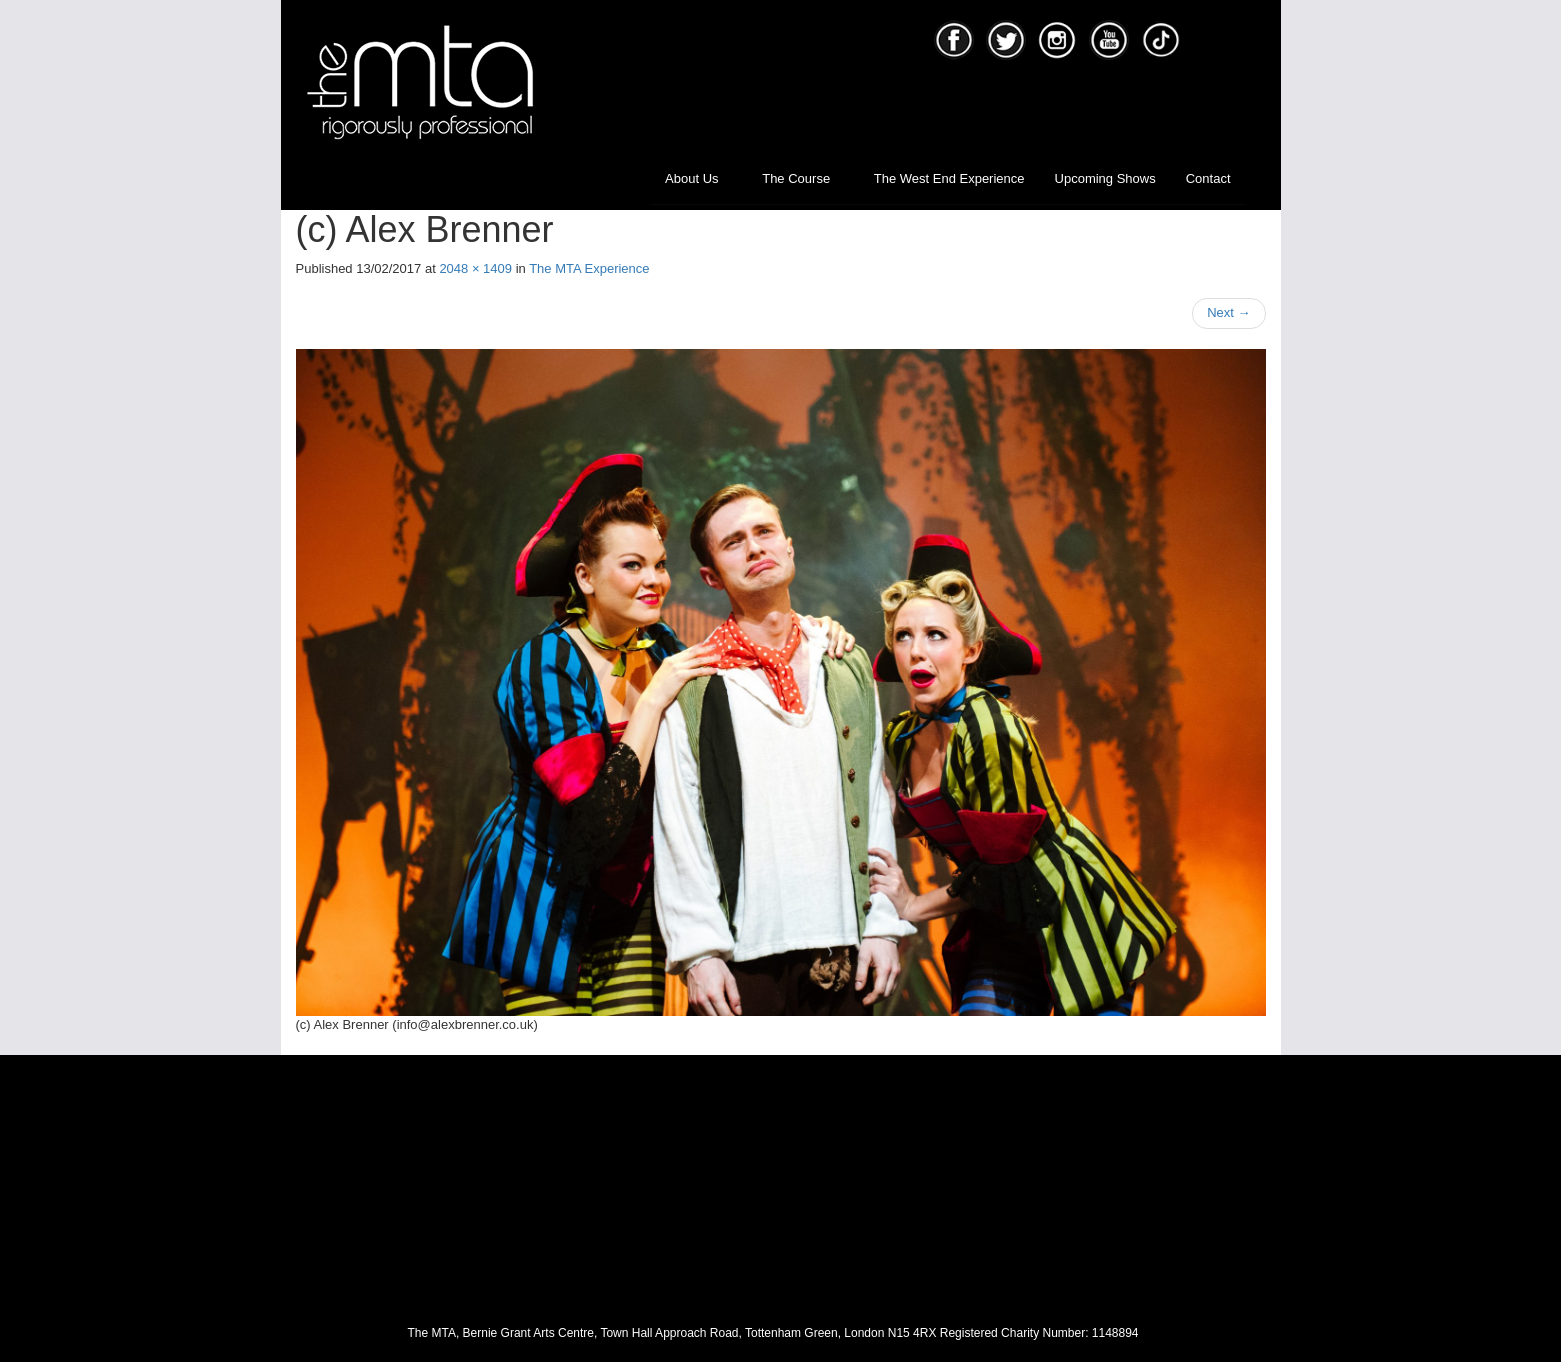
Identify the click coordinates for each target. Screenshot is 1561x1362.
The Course (803, 178)
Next (1228, 312)
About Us (698, 178)
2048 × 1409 (475, 268)
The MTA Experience (589, 268)
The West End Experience (949, 178)
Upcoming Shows (1105, 178)
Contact (1208, 178)
